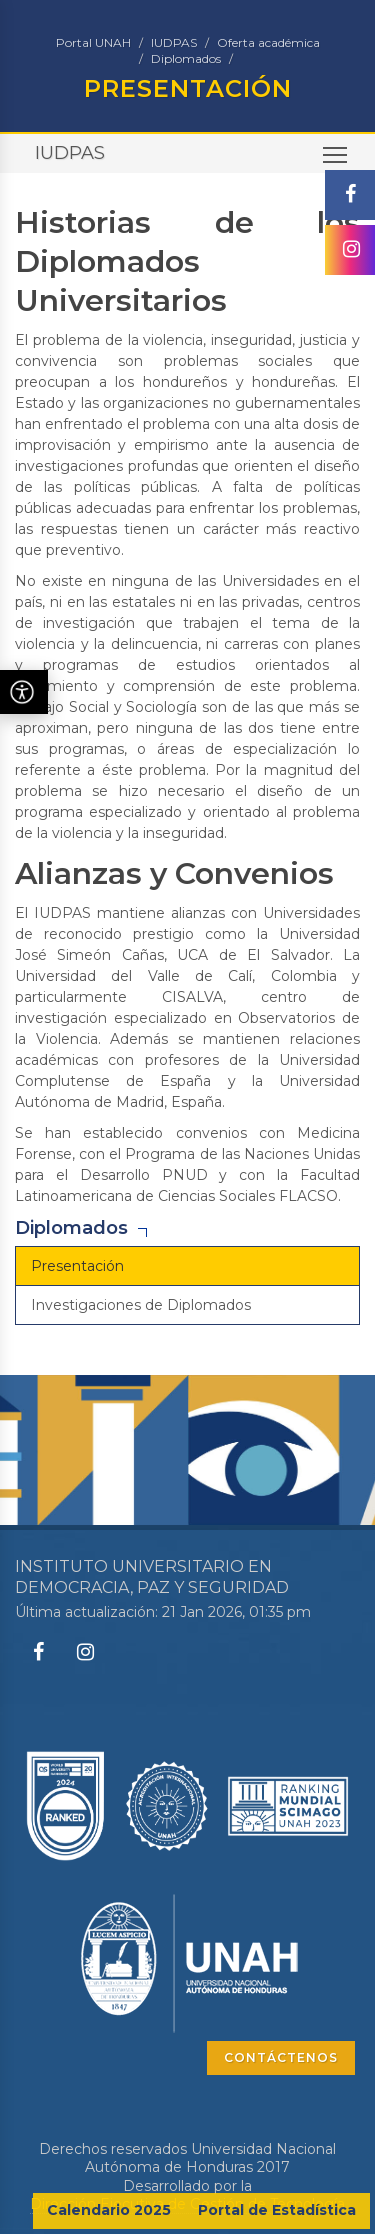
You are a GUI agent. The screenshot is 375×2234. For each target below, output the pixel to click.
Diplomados (186, 58)
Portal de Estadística (277, 2210)
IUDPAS (174, 42)
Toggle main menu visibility (336, 160)
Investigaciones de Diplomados (141, 1305)
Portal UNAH (93, 42)
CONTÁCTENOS (281, 2057)
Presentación (77, 1266)
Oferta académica (268, 42)
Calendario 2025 (109, 2210)
